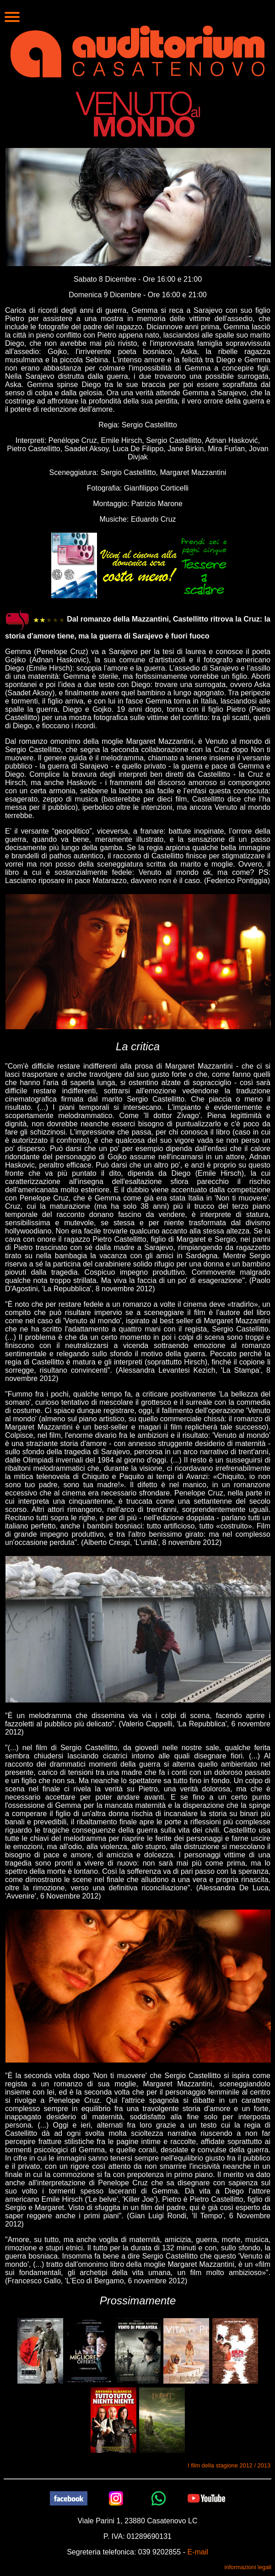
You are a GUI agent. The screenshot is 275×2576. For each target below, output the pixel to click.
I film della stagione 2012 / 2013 (229, 2465)
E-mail (197, 2552)
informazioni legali (248, 2567)
